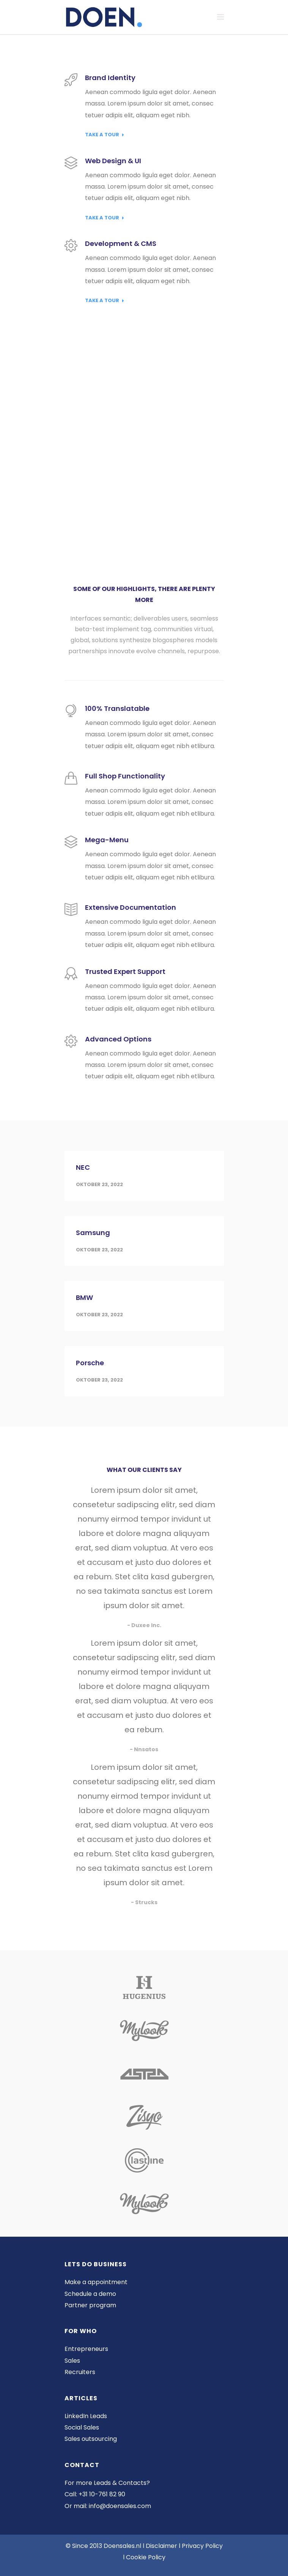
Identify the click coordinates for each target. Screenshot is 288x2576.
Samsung (93, 1232)
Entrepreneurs (86, 2348)
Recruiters (80, 2372)
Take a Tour (104, 134)
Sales (72, 2360)
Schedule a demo (90, 2293)
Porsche (90, 1363)
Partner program (90, 2305)
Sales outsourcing (91, 2438)
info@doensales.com (120, 2506)
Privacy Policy (202, 2545)
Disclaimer (161, 2545)
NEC (83, 1167)
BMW (84, 1297)
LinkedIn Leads (86, 2416)
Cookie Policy (145, 2557)
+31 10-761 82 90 (102, 2494)
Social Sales (82, 2427)
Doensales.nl (122, 2545)
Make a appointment (96, 2282)
